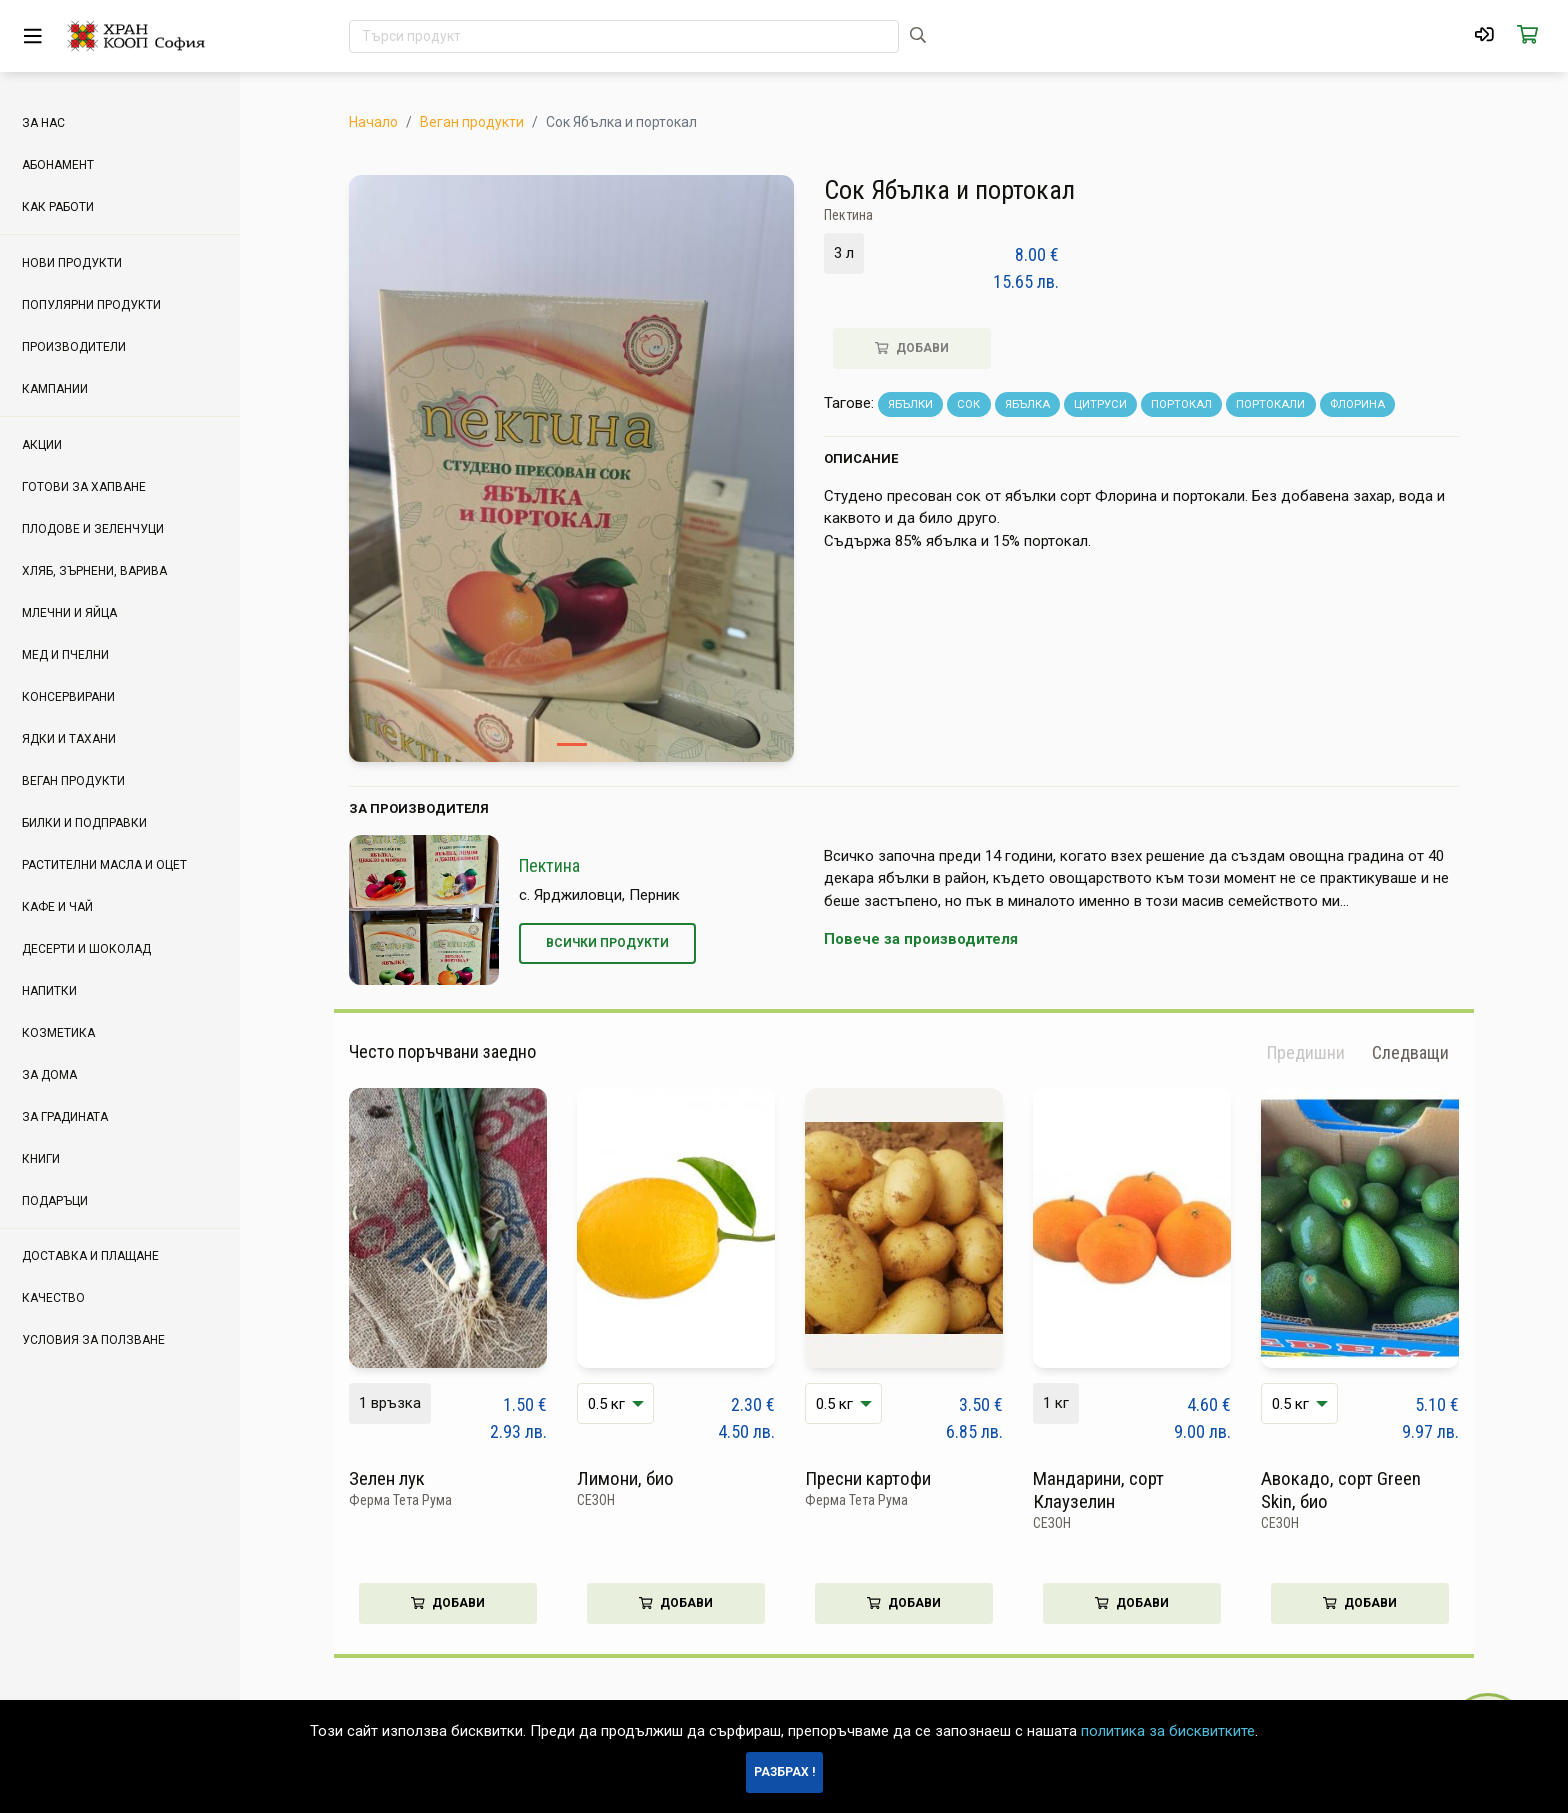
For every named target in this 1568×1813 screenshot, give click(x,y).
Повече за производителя (921, 939)
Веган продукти (472, 122)
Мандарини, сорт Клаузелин (1098, 1490)
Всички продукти (607, 943)
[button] (1410, 1053)
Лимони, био (625, 1478)
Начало (373, 122)
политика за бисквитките (1168, 1731)
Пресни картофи (868, 1478)
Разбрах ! (784, 1772)
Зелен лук (387, 1478)
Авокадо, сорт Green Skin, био (1341, 1490)
